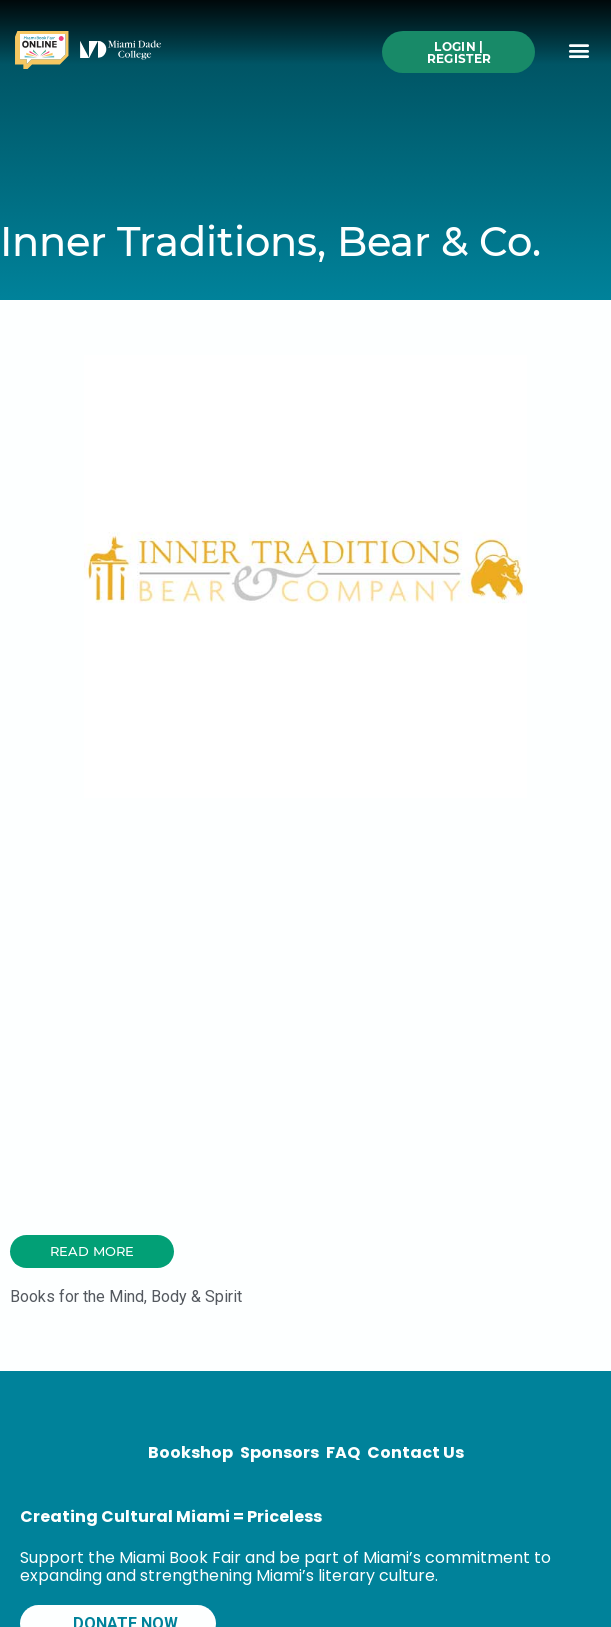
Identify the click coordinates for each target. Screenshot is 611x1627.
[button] (579, 50)
